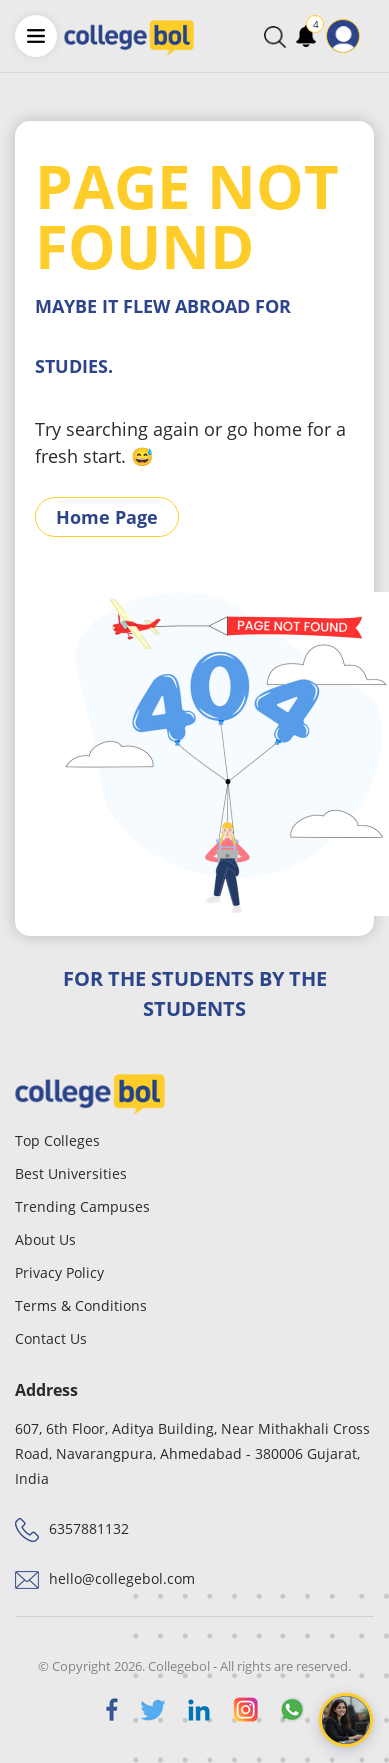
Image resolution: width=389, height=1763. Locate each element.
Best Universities (71, 1173)
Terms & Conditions (81, 1305)
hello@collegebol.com (122, 1578)
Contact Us (51, 1338)
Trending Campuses (82, 1206)
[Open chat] (346, 1720)
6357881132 (89, 1528)
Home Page (107, 517)
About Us (45, 1239)
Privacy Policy (59, 1272)
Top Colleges (57, 1140)
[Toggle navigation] (373, 36)
